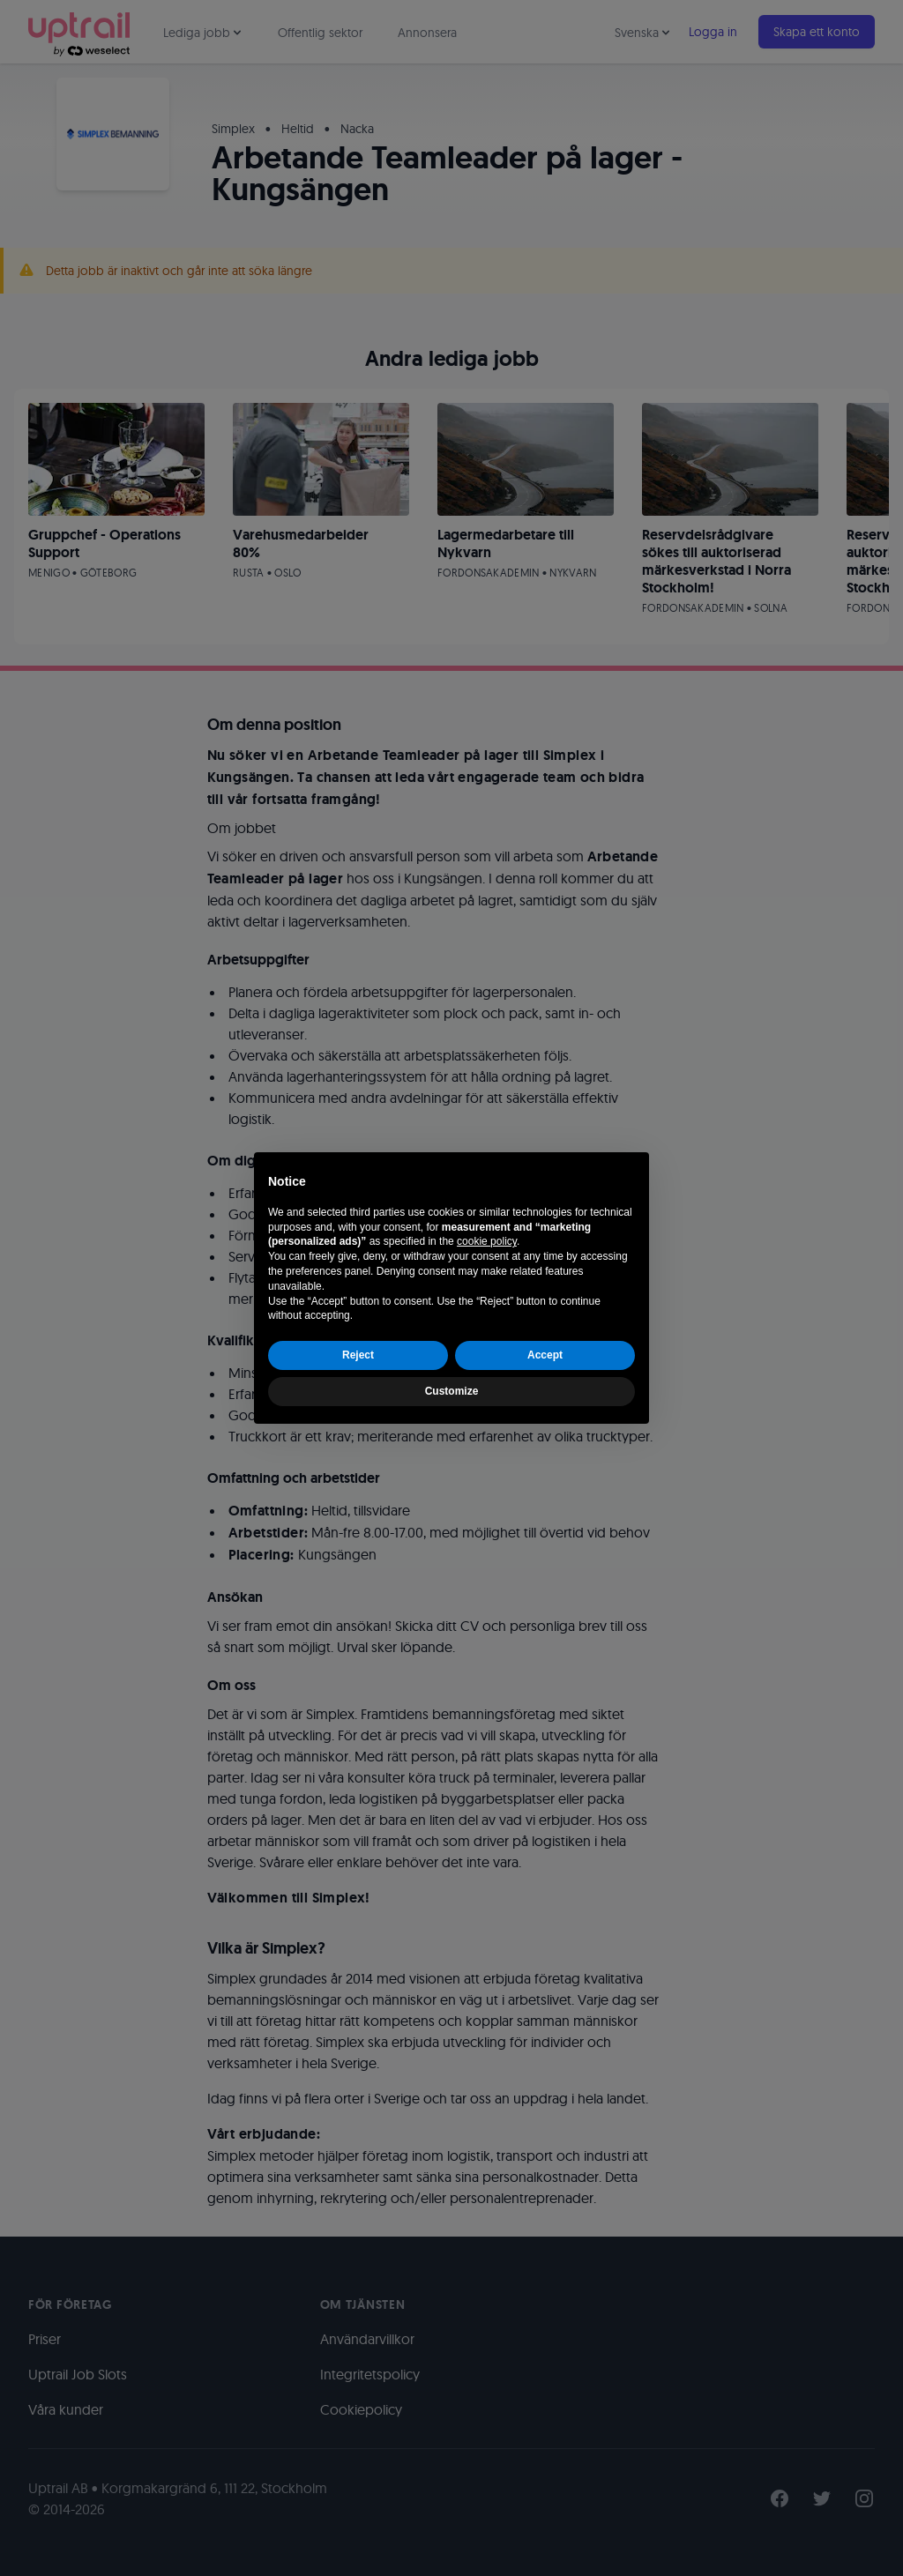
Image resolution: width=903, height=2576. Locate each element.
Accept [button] (545, 1355)
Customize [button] (452, 1391)
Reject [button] (358, 1355)
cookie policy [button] (487, 1241)
